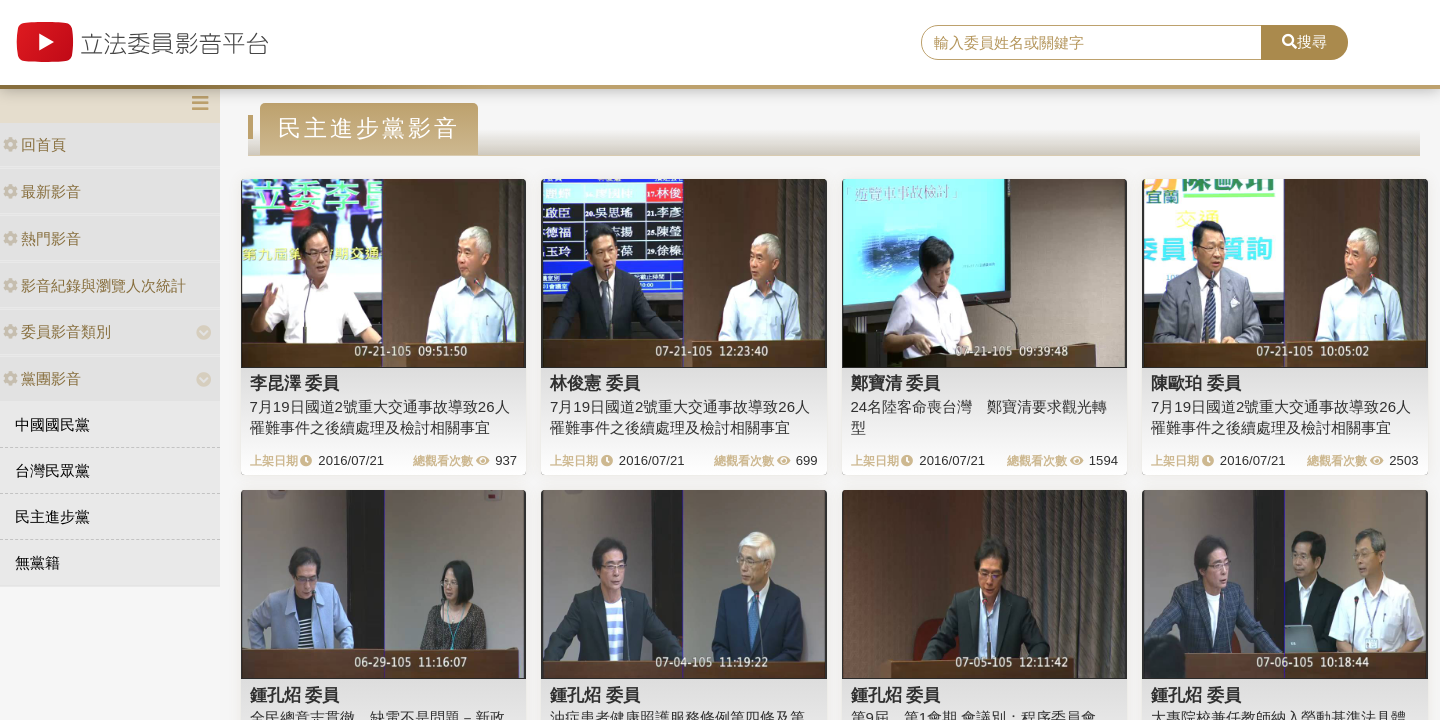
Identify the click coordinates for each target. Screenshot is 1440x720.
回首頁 (34, 144)
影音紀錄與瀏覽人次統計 (94, 285)
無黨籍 (37, 562)
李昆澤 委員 (295, 383)
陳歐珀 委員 (1196, 383)
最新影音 (42, 191)
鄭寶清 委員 (896, 383)
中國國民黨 (52, 424)
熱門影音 (42, 238)
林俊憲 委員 (595, 383)
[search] (1091, 43)
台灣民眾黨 (52, 470)
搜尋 (1304, 41)
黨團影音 (42, 378)
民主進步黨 (52, 516)
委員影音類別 (57, 331)
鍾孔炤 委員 (295, 695)
